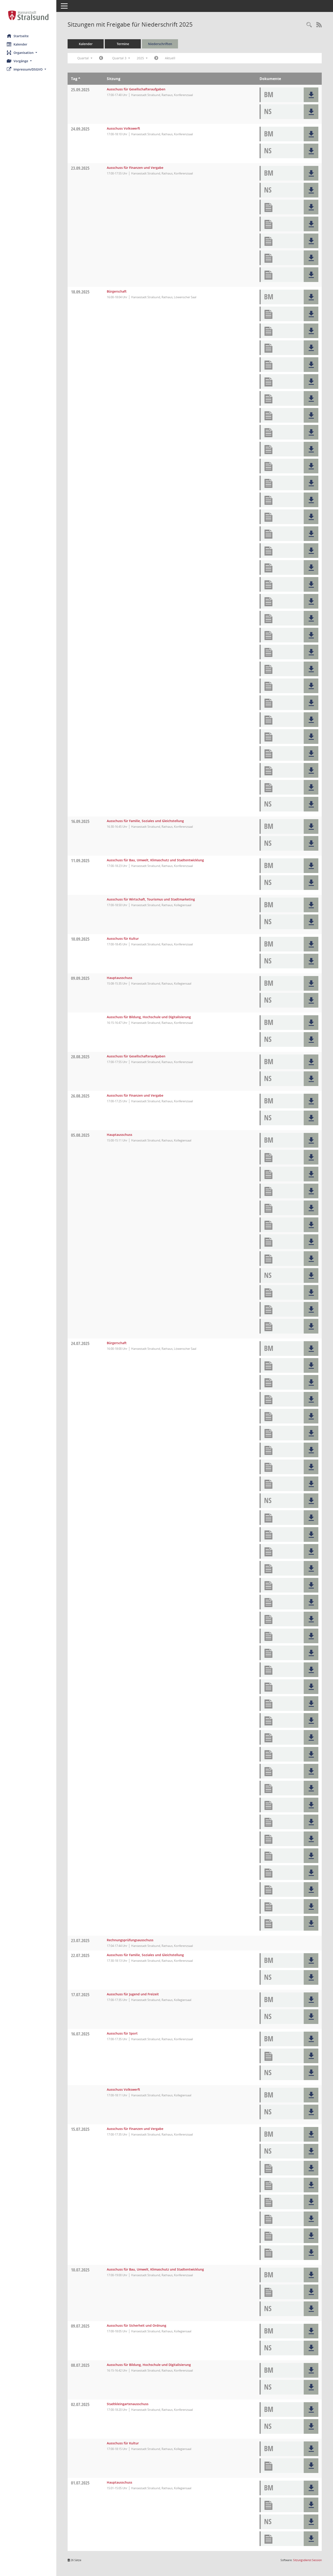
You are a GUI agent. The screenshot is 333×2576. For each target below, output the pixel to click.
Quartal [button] (84, 58)
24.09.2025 (80, 129)
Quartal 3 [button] (121, 58)
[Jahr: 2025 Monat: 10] (156, 58)
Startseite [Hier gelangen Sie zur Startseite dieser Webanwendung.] (18, 36)
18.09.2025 (80, 292)
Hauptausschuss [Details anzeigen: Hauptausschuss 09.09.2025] (119, 978)
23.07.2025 (80, 1940)
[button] (28, 52)
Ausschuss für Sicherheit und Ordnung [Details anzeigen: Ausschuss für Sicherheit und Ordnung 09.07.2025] (136, 2325)
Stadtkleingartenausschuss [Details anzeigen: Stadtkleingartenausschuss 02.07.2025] (127, 2404)
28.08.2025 (80, 1057)
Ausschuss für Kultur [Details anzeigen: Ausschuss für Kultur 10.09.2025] (123, 938)
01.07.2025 (80, 2483)
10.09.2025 (80, 939)
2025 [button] (142, 58)
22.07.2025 (80, 1955)
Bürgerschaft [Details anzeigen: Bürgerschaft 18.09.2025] (117, 291)
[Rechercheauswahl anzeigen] (309, 25)
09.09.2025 (80, 978)
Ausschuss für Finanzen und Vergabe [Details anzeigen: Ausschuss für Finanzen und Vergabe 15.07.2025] (135, 2129)
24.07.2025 (80, 1343)
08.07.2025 (80, 2365)
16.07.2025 (80, 2034)
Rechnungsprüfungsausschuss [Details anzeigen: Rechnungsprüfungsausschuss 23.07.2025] (130, 1940)
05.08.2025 (80, 1135)
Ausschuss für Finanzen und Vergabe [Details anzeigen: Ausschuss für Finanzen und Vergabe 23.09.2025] (135, 167)
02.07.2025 (80, 2404)
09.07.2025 (80, 2326)
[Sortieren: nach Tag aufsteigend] (79, 78)
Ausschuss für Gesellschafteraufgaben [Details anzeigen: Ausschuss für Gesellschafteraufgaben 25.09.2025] (136, 89)
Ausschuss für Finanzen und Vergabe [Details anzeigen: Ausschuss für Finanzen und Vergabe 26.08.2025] (135, 1095)
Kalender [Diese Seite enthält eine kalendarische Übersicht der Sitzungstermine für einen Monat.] (17, 44)
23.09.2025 (80, 168)
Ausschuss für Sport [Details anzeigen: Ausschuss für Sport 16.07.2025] (122, 2033)
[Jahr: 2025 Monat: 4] (101, 58)
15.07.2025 (80, 2129)
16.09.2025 (80, 821)
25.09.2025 (80, 90)
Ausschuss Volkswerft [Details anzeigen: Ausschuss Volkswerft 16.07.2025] (123, 2089)
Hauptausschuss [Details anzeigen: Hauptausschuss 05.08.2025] (119, 1134)
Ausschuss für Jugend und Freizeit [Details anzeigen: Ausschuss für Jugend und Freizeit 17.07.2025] (133, 1994)
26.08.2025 (80, 1096)
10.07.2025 (80, 2270)
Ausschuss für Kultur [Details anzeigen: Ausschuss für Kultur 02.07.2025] (123, 2443)
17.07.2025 (80, 1995)
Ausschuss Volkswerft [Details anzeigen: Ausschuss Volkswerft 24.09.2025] (123, 128)
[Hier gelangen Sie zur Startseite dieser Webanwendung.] (28, 15)
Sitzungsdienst (307, 2560)
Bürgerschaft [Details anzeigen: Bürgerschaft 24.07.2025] (117, 1343)
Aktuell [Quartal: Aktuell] (170, 58)
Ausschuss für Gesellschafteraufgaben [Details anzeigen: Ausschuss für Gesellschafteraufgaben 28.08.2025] (136, 1056)
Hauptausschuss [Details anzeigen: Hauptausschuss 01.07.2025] (119, 2482)
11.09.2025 (80, 860)
